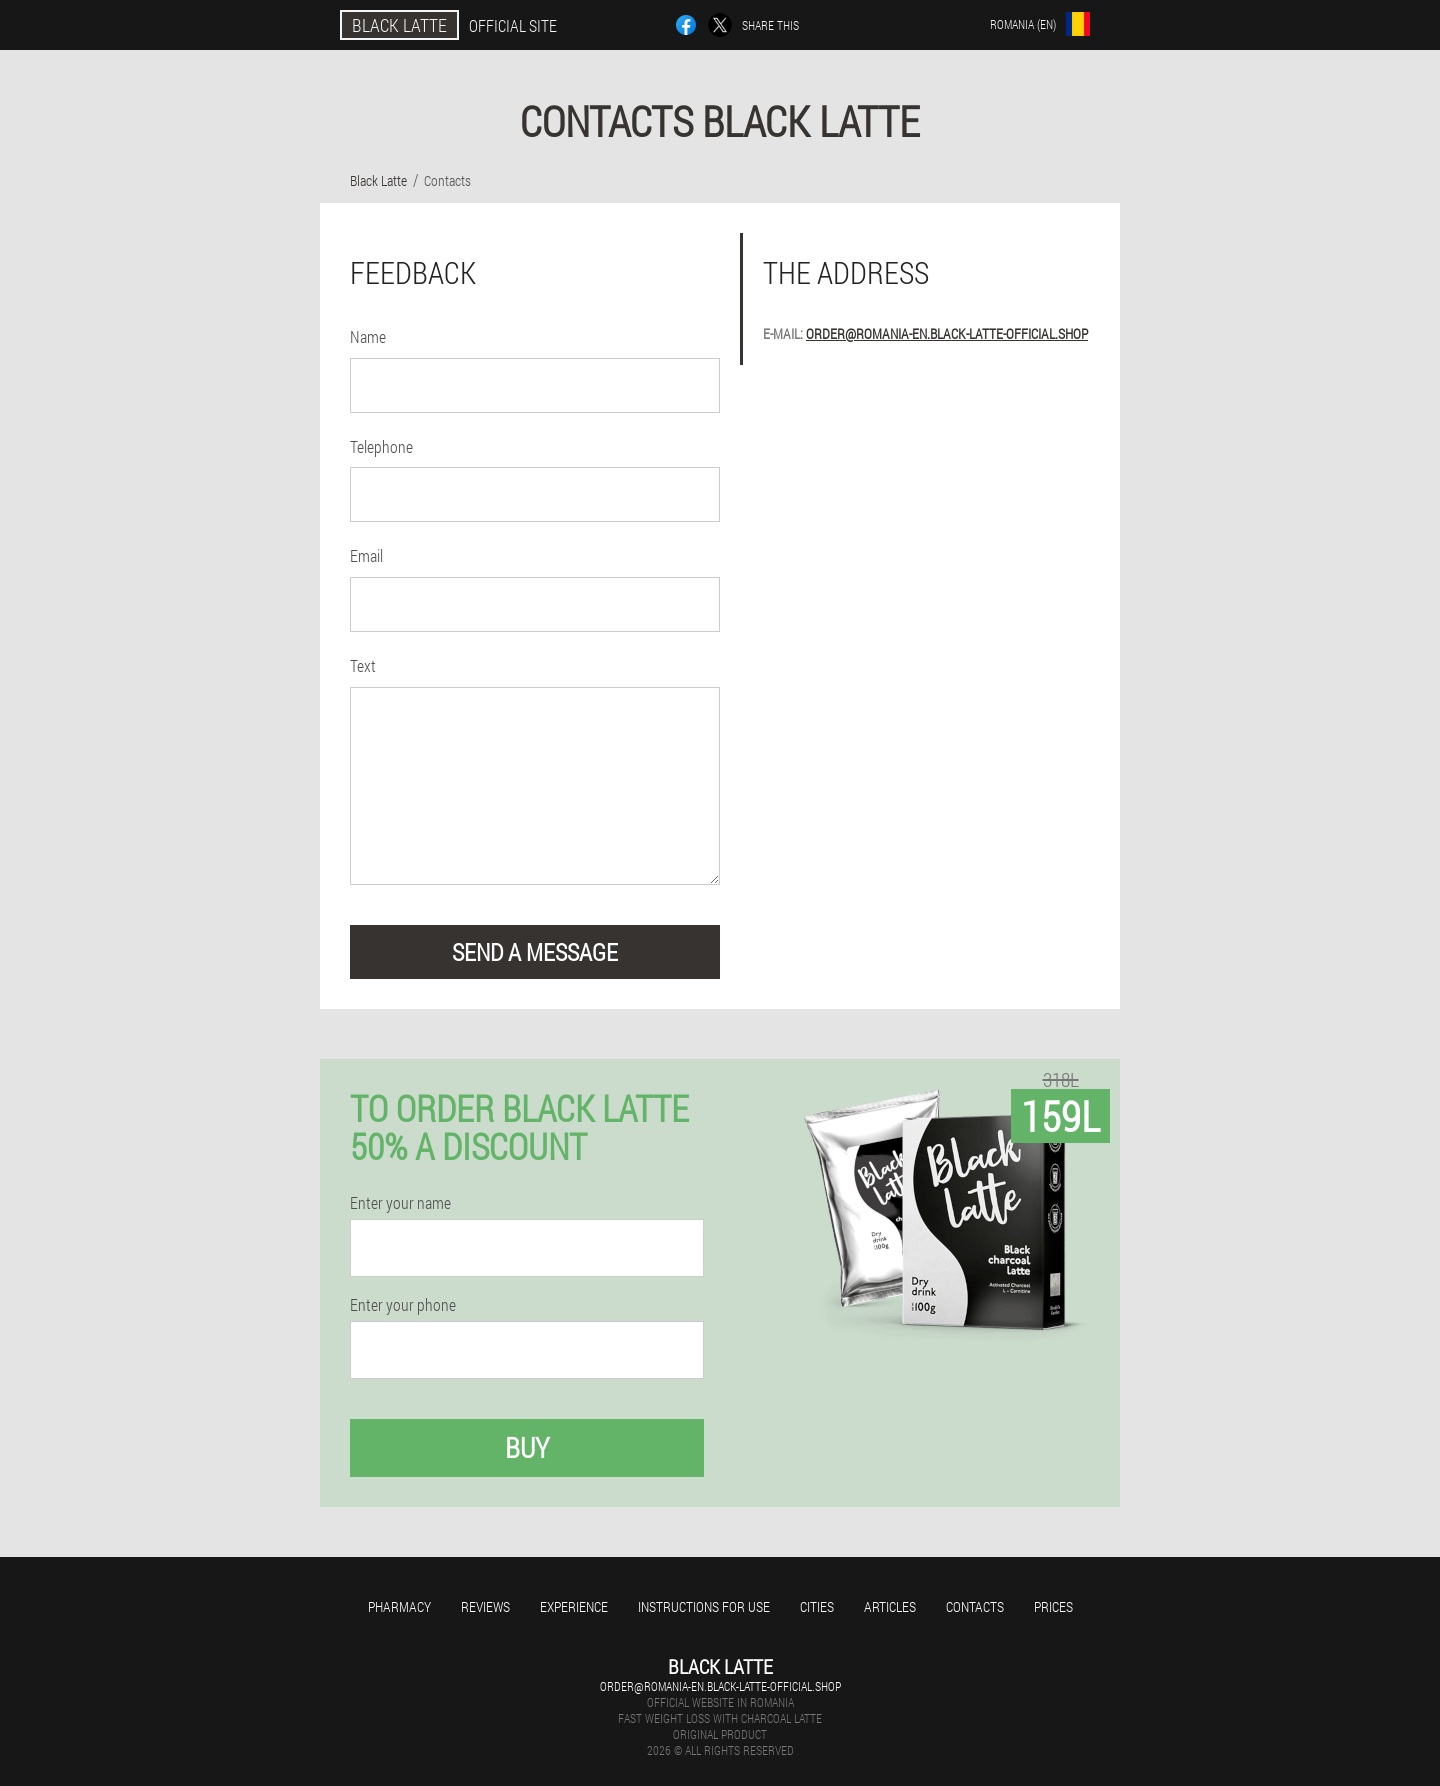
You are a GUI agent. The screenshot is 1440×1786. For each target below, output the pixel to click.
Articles (890, 1606)
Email (366, 555)
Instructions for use (704, 1606)
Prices (1053, 1606)
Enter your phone (403, 1305)
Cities (817, 1606)
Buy (527, 1447)
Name (368, 336)
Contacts (975, 1606)
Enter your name (400, 1203)
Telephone (381, 446)
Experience (574, 1606)
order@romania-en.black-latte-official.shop (947, 333)
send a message (535, 952)
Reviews (485, 1606)
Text (363, 665)
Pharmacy (399, 1606)
